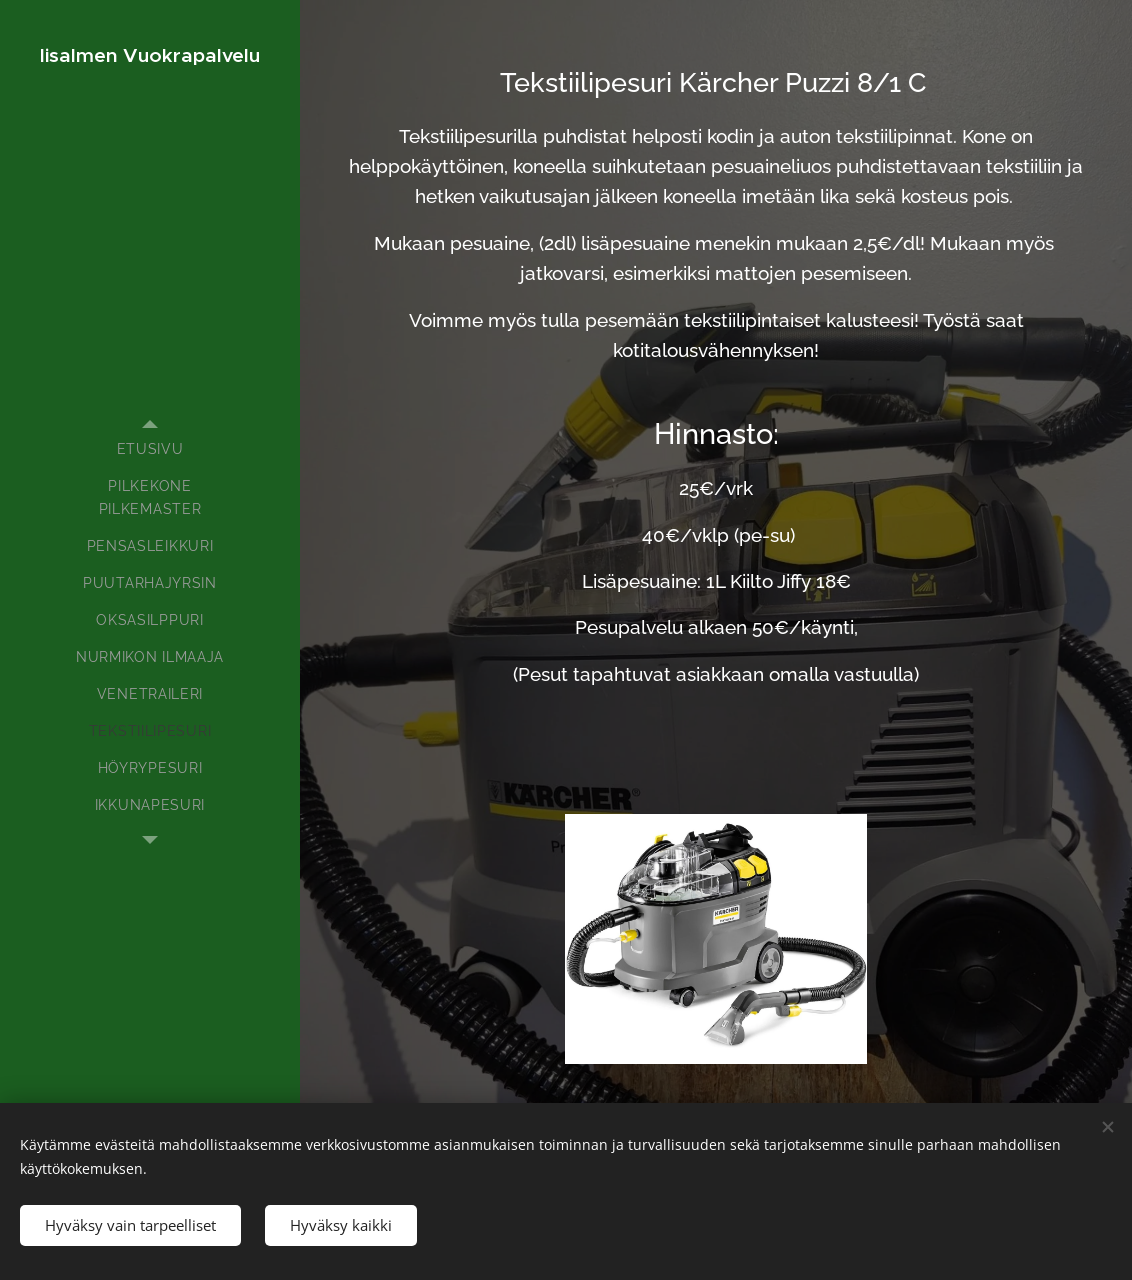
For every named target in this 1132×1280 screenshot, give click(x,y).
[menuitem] (150, 449)
